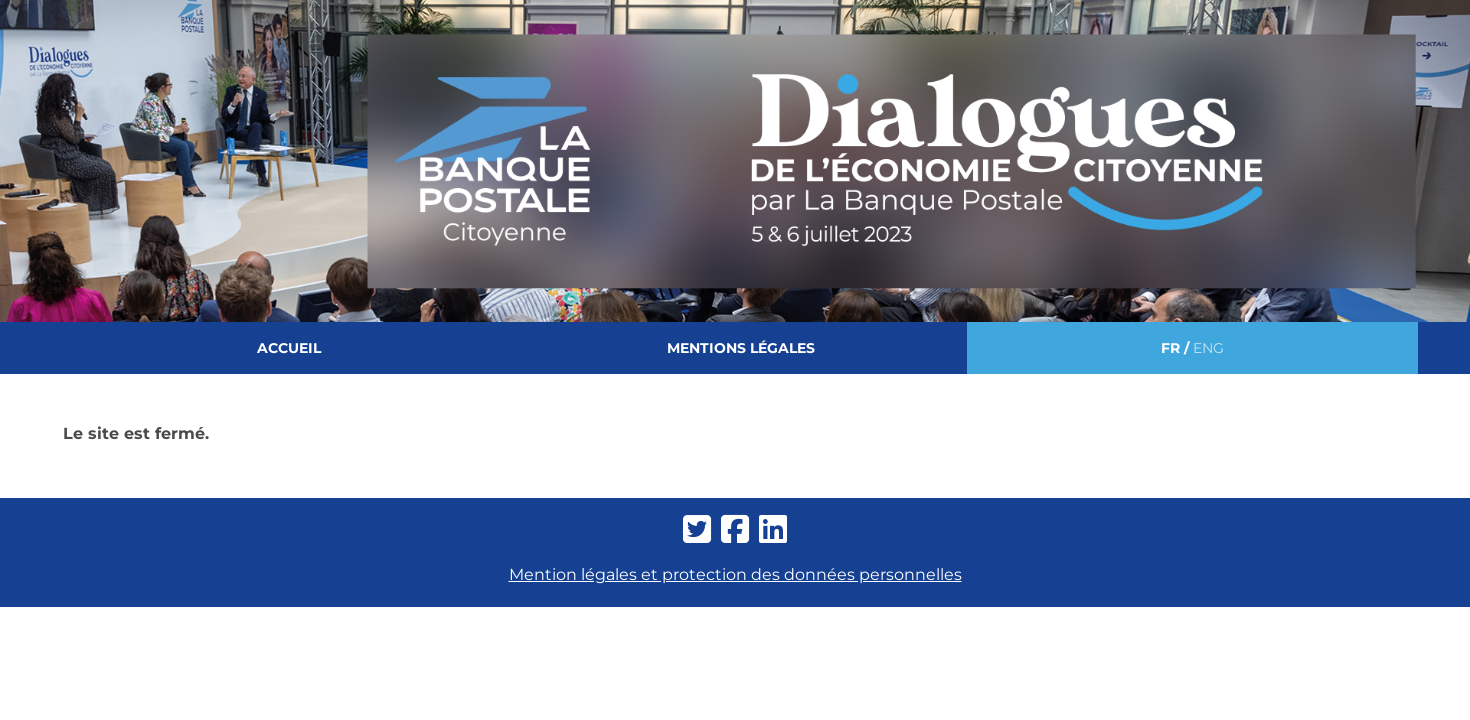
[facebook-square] (735, 530)
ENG (1208, 348)
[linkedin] (773, 530)
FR (1170, 348)
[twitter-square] (697, 530)
